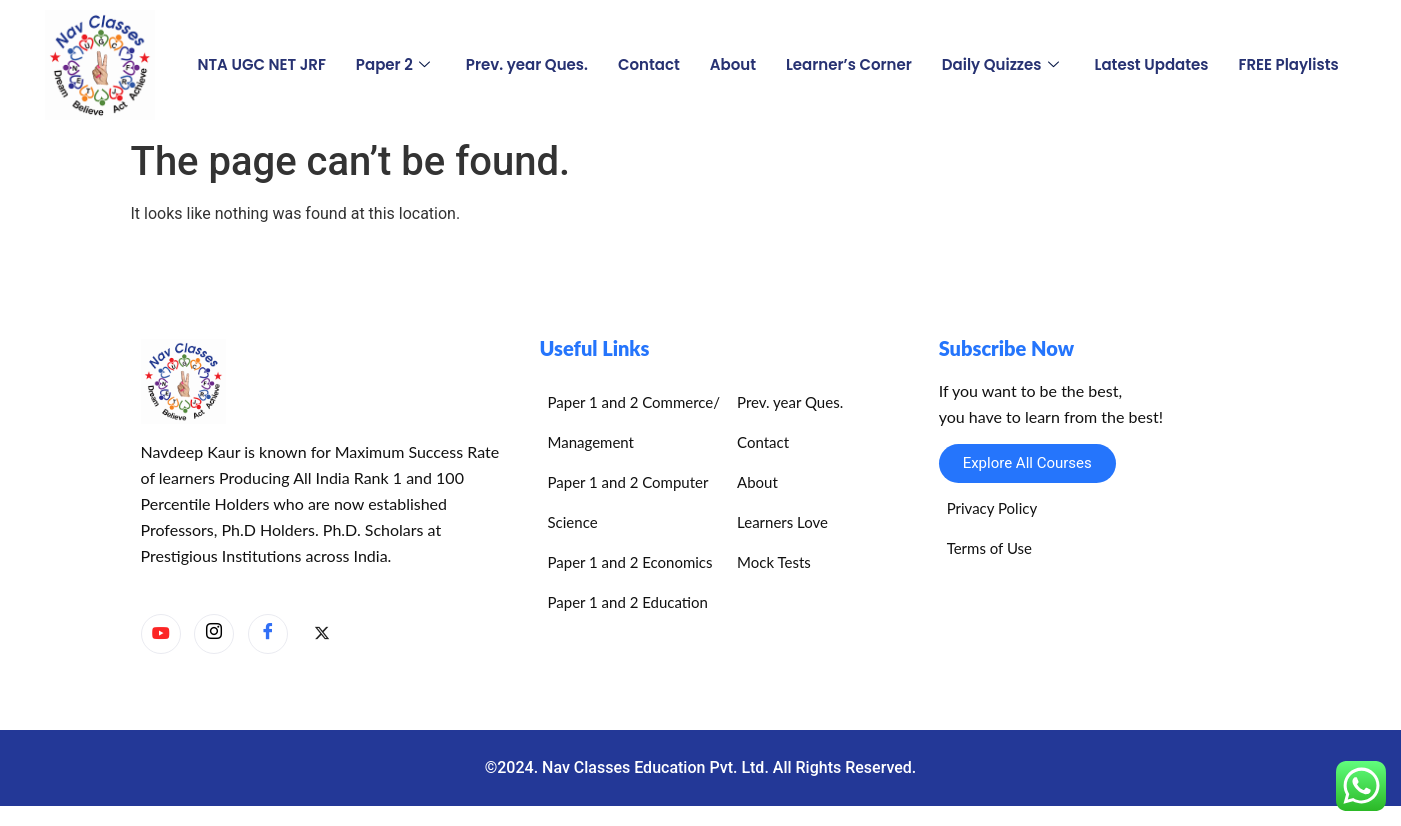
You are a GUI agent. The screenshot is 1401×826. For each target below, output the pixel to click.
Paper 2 (393, 64)
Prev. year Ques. (527, 64)
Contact (649, 64)
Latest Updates (1152, 64)
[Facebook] (268, 634)
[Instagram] (214, 634)
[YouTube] (161, 634)
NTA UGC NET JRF (261, 64)
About (733, 64)
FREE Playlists (1288, 64)
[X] (322, 635)
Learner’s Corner (849, 64)
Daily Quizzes (1000, 64)
